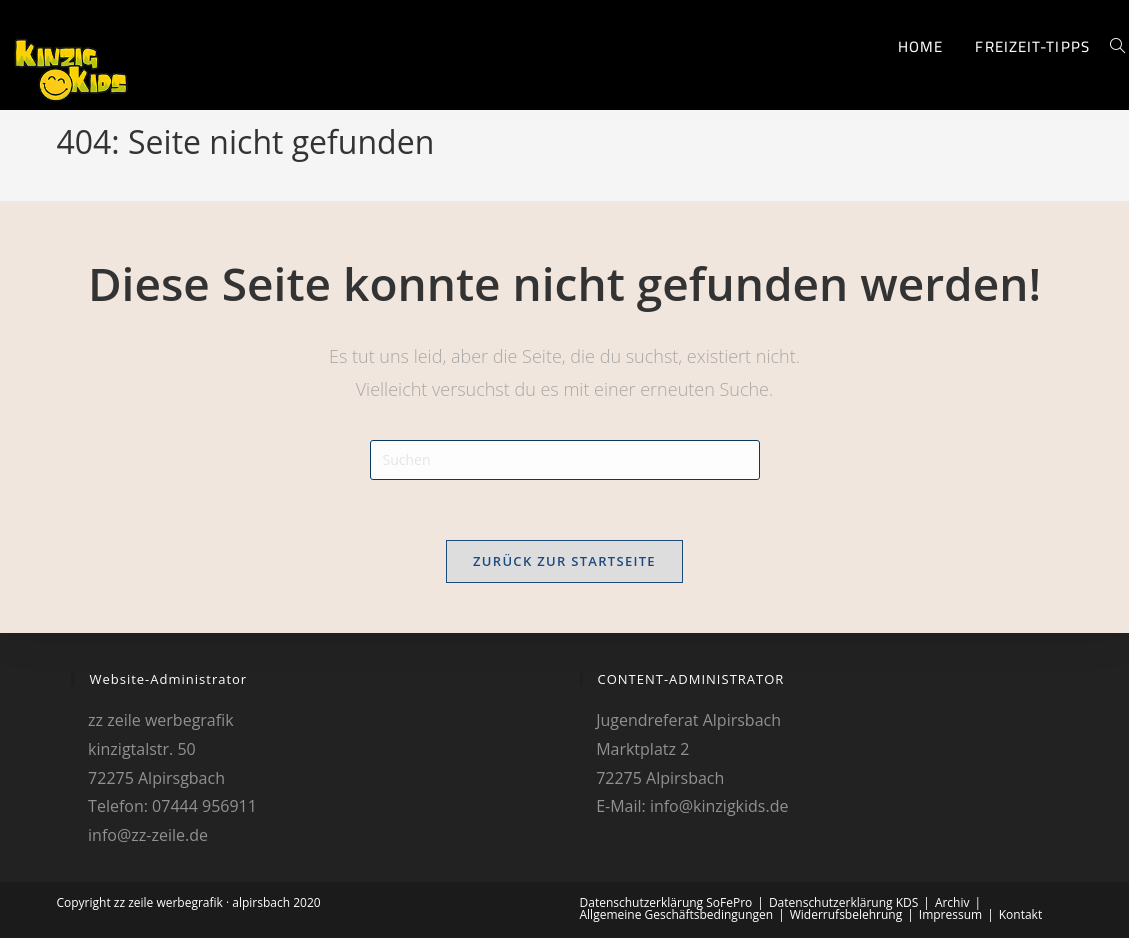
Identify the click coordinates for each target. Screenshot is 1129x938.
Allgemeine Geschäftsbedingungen (677, 914)
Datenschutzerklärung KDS (843, 902)
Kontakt (1020, 914)
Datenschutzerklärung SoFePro (666, 902)
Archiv (952, 902)
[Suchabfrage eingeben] (565, 460)
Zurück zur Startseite (564, 561)
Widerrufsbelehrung (846, 914)
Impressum (950, 914)
